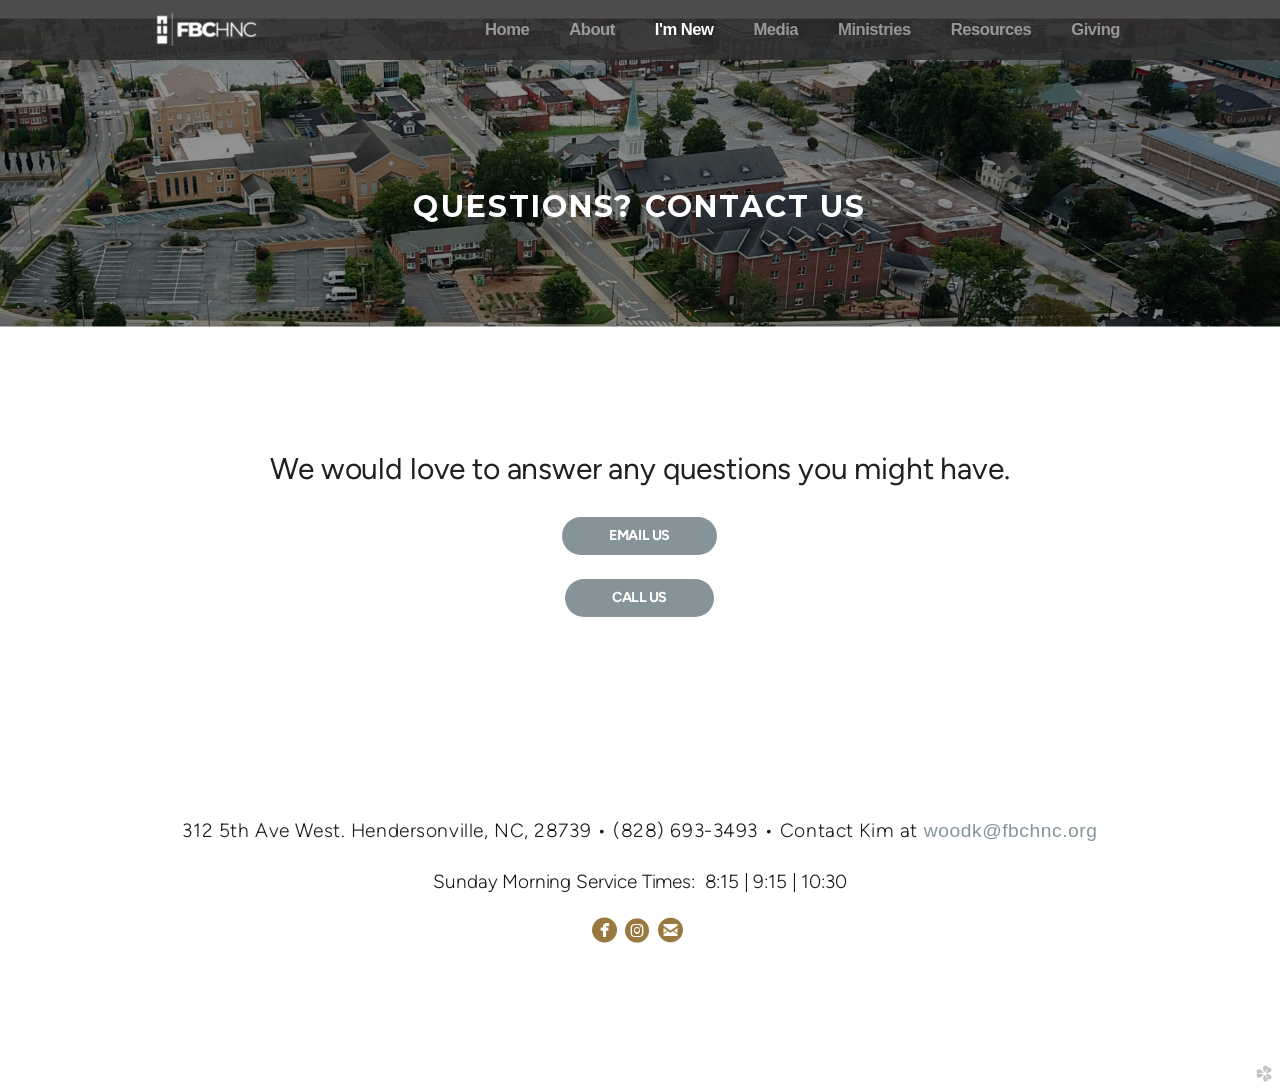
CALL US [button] (639, 597)
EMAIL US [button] (639, 535)
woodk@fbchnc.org (1011, 830)
